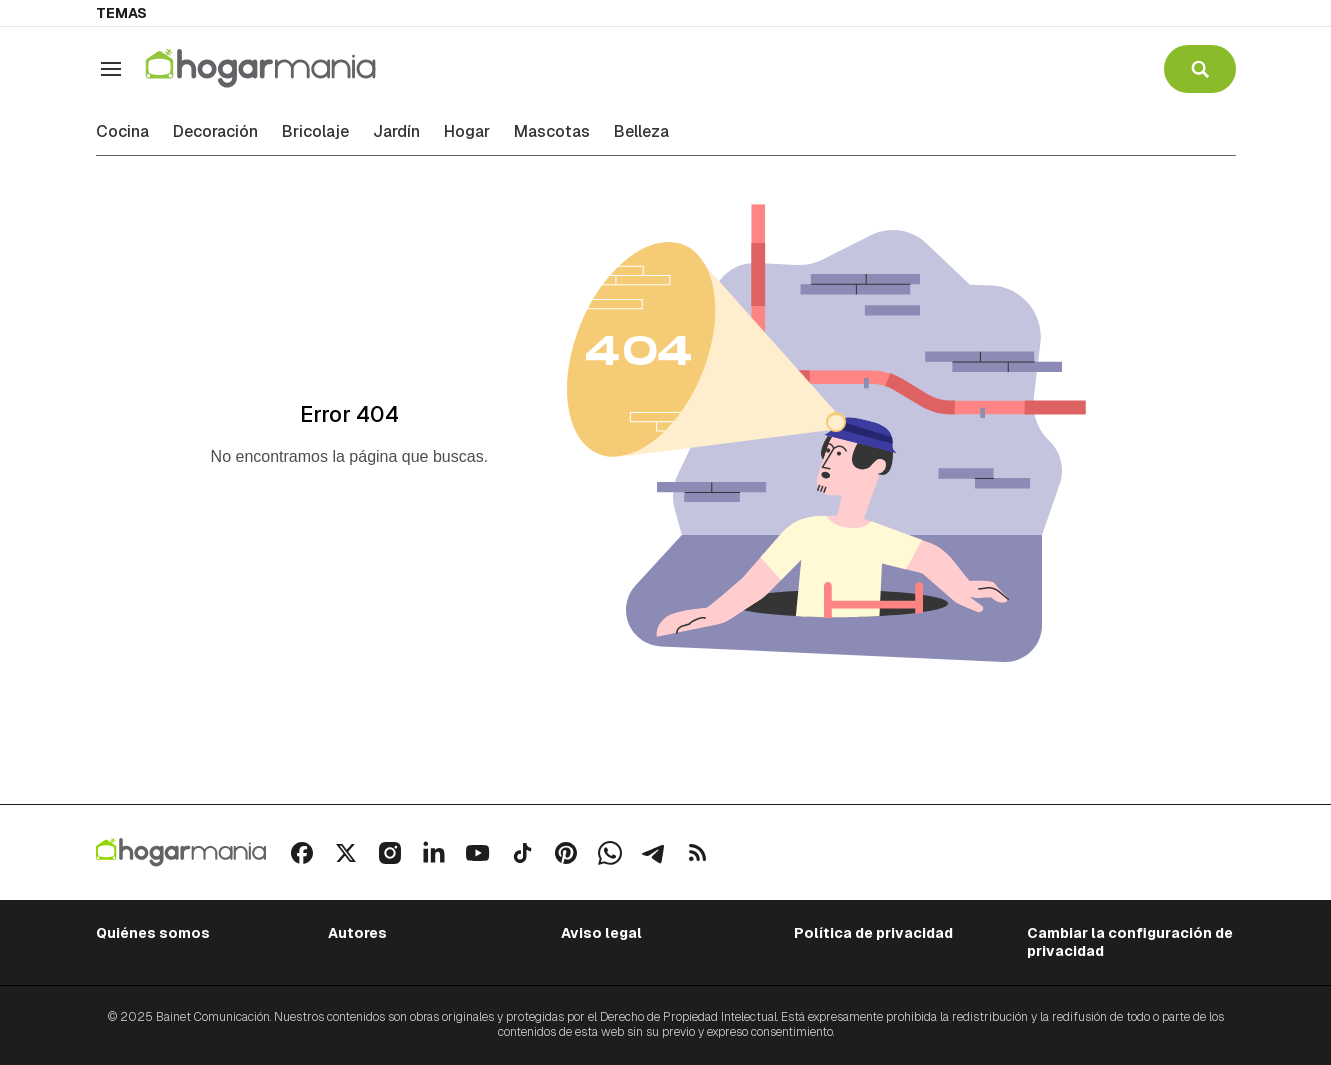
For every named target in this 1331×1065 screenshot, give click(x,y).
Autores (357, 933)
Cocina (122, 132)
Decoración (215, 132)
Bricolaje (315, 132)
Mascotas (552, 132)
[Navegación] (111, 69)
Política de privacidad (873, 933)
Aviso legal (601, 933)
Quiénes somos (153, 933)
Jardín (396, 132)
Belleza (641, 132)
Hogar (467, 132)
